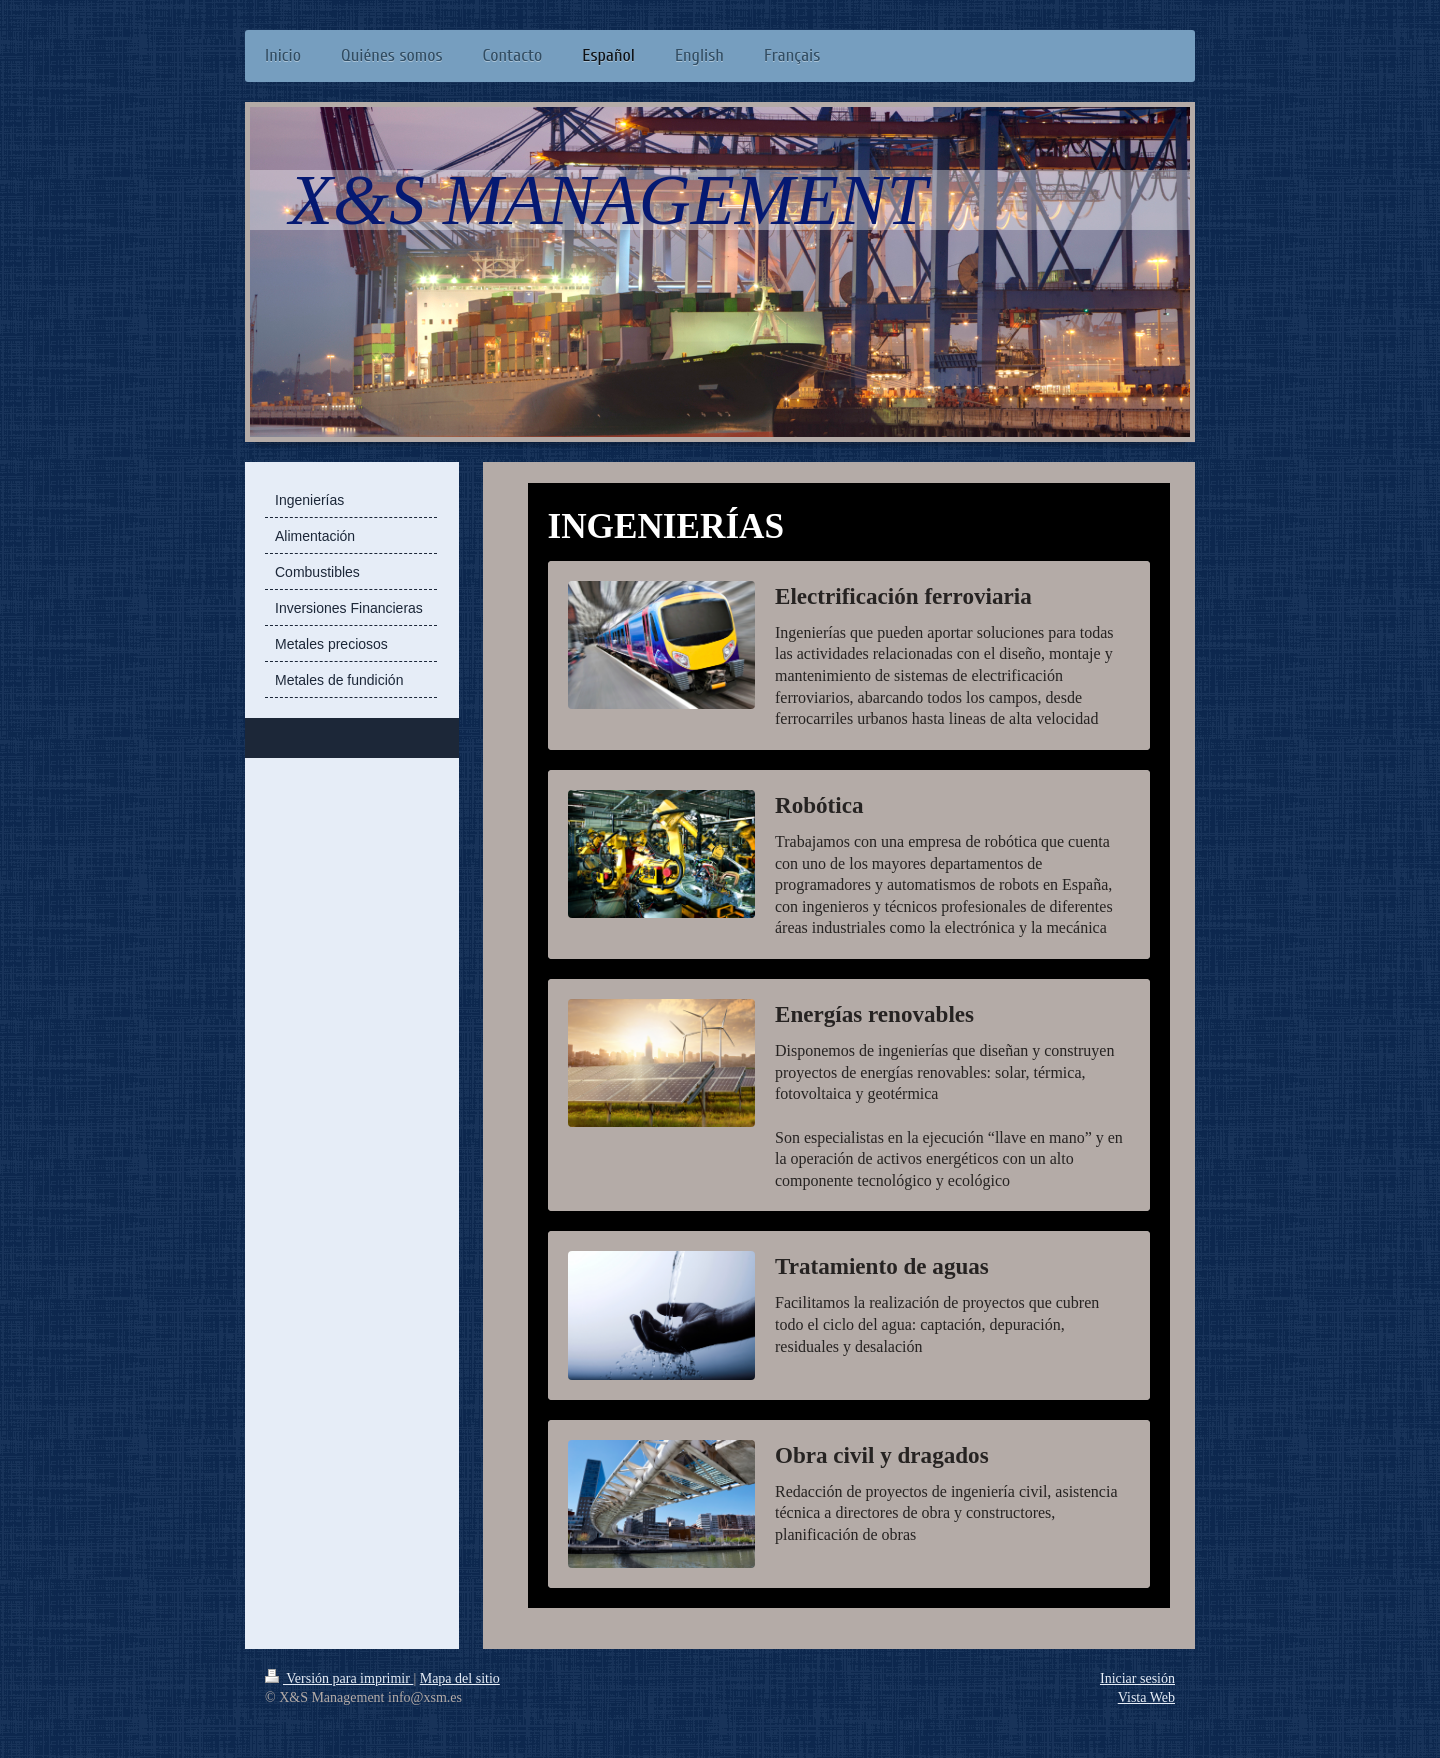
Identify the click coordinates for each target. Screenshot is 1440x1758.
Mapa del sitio (460, 1678)
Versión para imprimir (339, 1678)
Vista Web (1146, 1697)
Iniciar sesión (1137, 1678)
